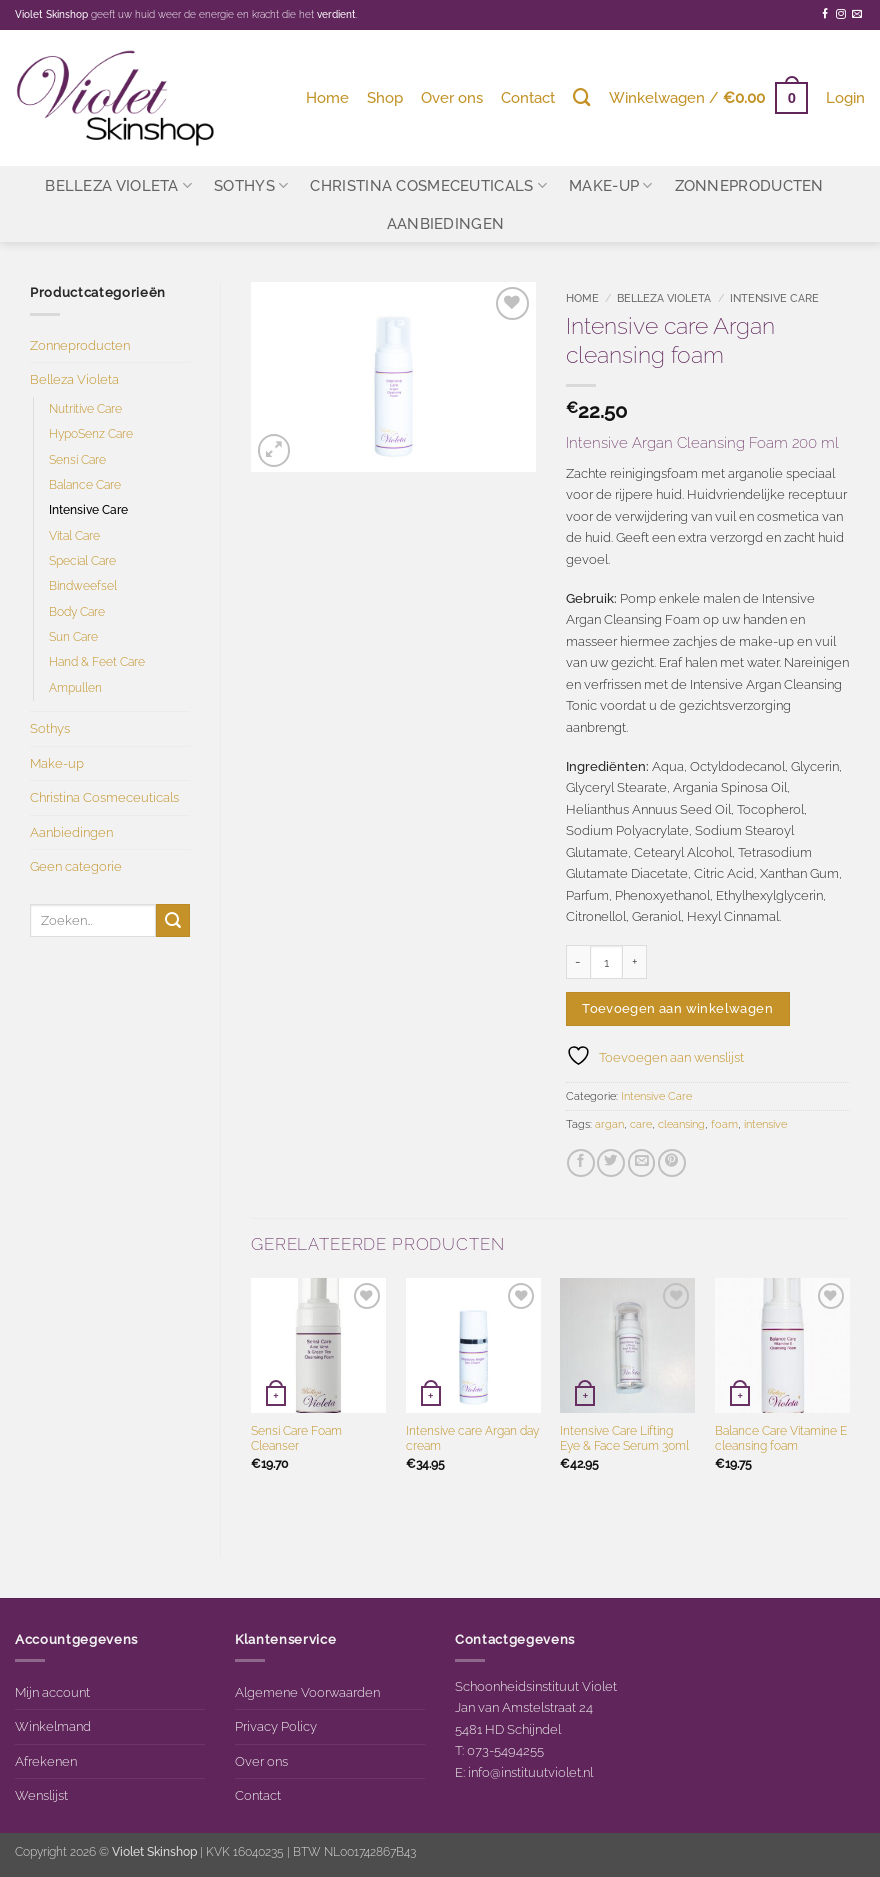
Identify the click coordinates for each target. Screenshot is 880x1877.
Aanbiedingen (446, 223)
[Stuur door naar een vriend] (642, 1163)
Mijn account (52, 1692)
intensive (765, 1124)
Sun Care (73, 637)
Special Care (82, 561)
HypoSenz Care (91, 434)
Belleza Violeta (118, 185)
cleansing (681, 1124)
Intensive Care (88, 510)
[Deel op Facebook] (581, 1163)
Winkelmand (53, 1726)
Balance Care (85, 485)
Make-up (611, 185)
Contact (528, 97)
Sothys (251, 185)
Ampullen (75, 688)
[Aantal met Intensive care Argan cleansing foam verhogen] (635, 962)
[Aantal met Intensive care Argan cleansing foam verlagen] (578, 962)
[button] (708, 97)
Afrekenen (46, 1761)
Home (327, 97)
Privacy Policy (276, 1726)
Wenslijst (41, 1795)
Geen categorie (76, 866)
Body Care (77, 612)
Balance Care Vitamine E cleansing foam (781, 1439)
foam (724, 1124)
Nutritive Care (85, 409)
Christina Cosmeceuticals (428, 185)
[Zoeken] (582, 97)
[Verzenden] (173, 920)
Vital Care (74, 536)
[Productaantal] (607, 962)
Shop (385, 97)
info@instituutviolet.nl (530, 1772)
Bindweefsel (83, 586)
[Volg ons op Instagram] (841, 14)
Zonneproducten (749, 185)
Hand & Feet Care (97, 662)
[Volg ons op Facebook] (825, 14)
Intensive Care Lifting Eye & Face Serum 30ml (624, 1439)
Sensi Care (77, 460)
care (641, 1124)
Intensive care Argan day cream (472, 1439)
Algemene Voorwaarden (307, 1692)
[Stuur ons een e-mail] (857, 14)
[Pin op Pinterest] (672, 1163)
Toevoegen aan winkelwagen (677, 1008)
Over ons (452, 97)
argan (609, 1124)
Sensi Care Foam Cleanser (296, 1439)
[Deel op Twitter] (611, 1163)
